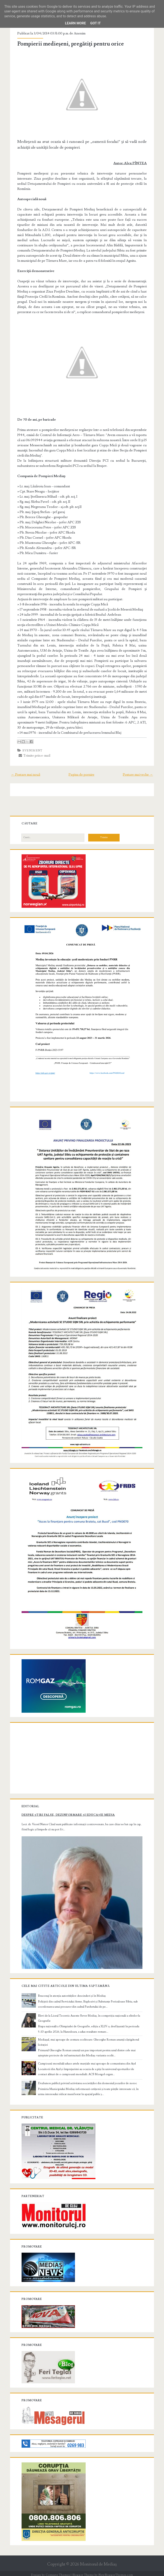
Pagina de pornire (81, 795)
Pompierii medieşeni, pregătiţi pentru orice (72, 43)
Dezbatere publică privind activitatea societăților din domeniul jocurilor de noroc (89, 2080)
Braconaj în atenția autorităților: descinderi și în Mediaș (73, 1992)
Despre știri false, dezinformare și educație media (70, 1815)
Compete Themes (58, 2571)
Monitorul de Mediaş (98, 2561)
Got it (95, 23)
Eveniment (34, 771)
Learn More (75, 23)
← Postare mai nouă (27, 795)
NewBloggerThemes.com (115, 2571)
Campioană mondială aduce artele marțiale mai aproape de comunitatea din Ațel (89, 2060)
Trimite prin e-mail (36, 776)
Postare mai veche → (136, 795)
